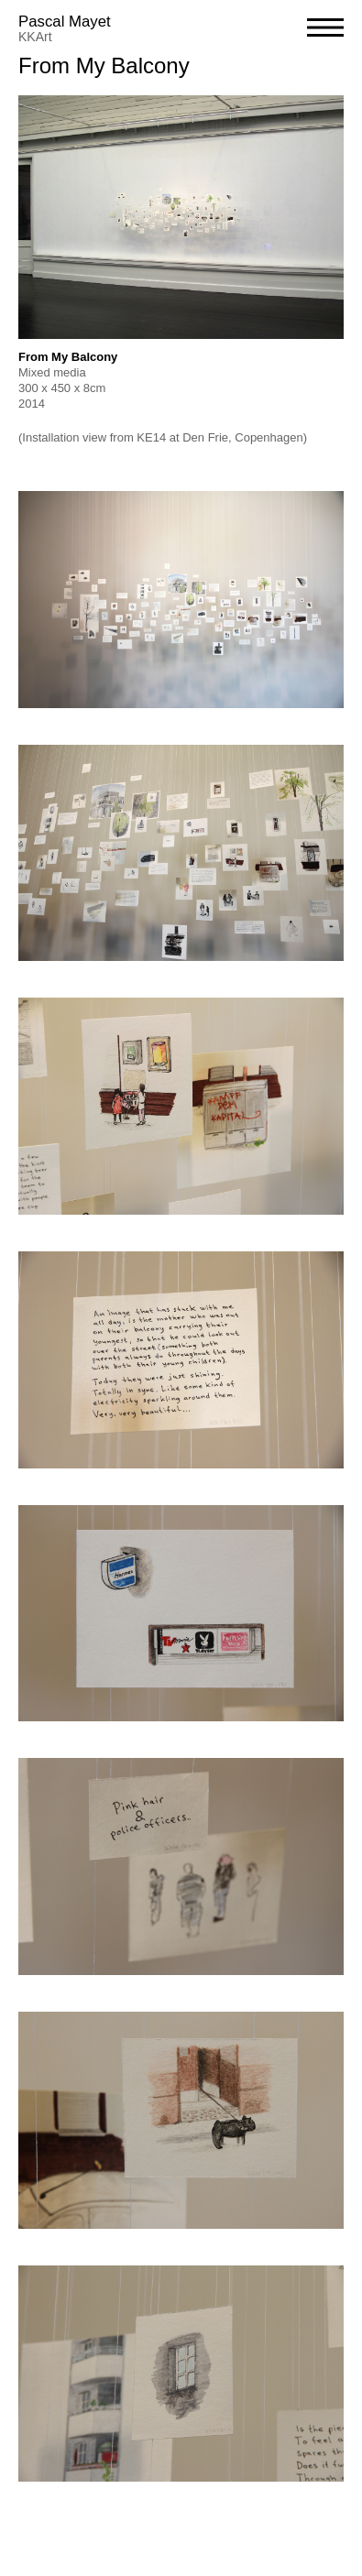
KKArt (35, 36)
